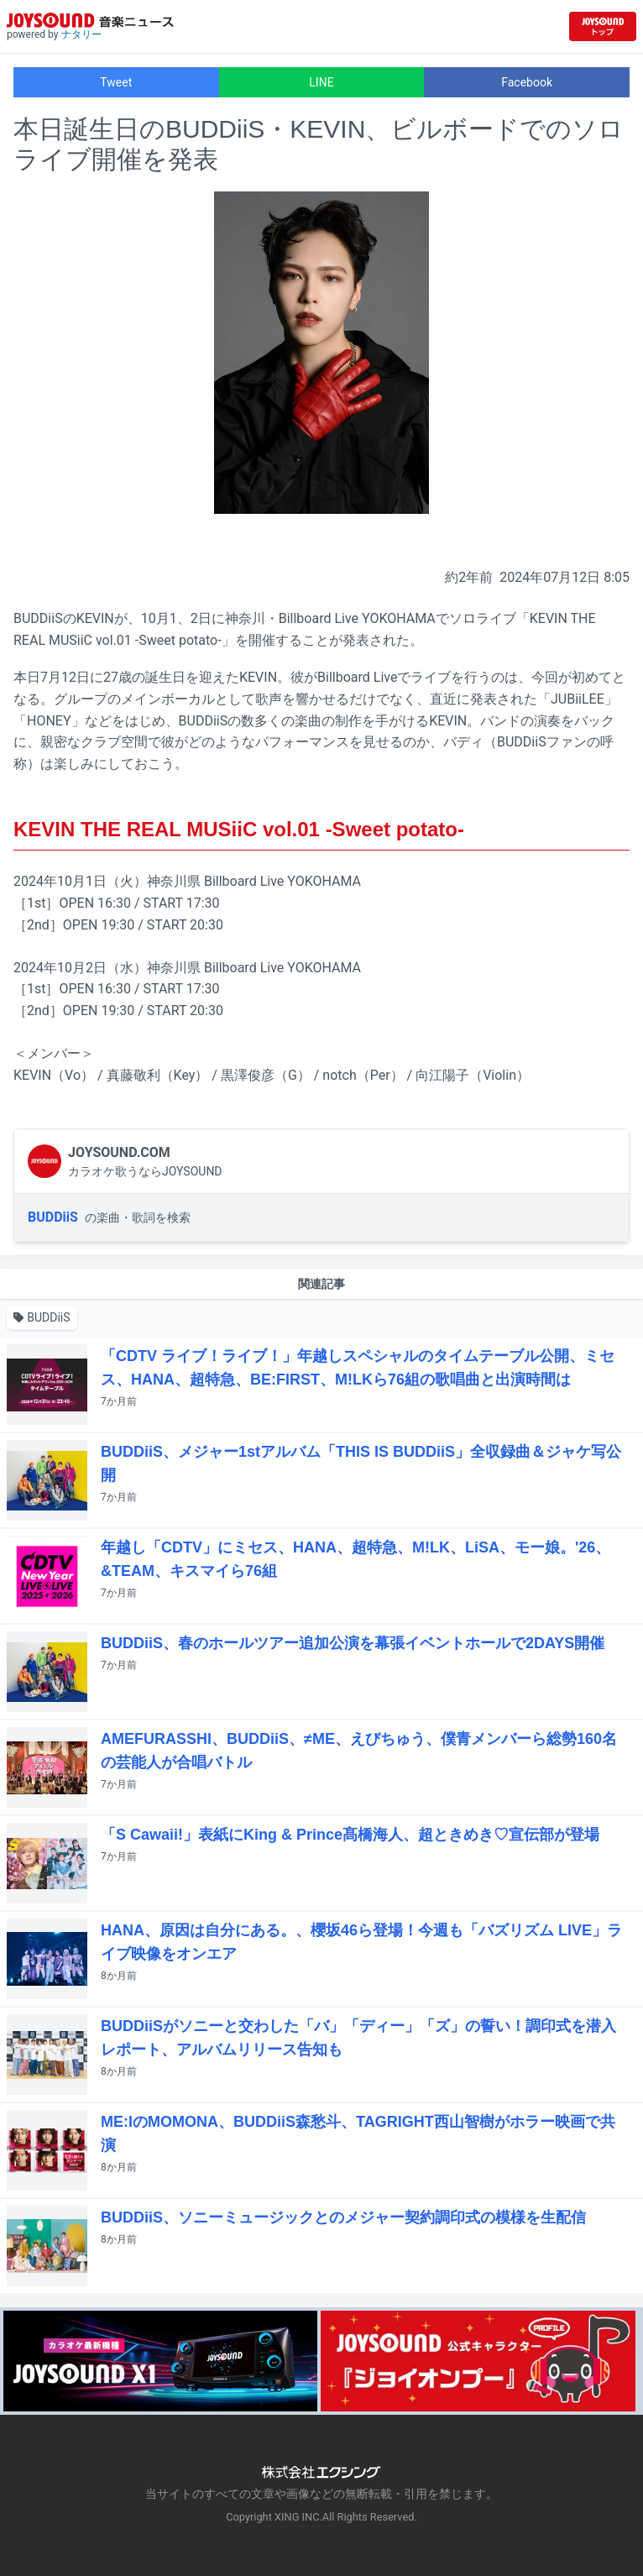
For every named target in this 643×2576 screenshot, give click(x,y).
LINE (321, 82)
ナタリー (81, 34)
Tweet (116, 82)
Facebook (526, 82)
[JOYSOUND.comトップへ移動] (602, 26)
